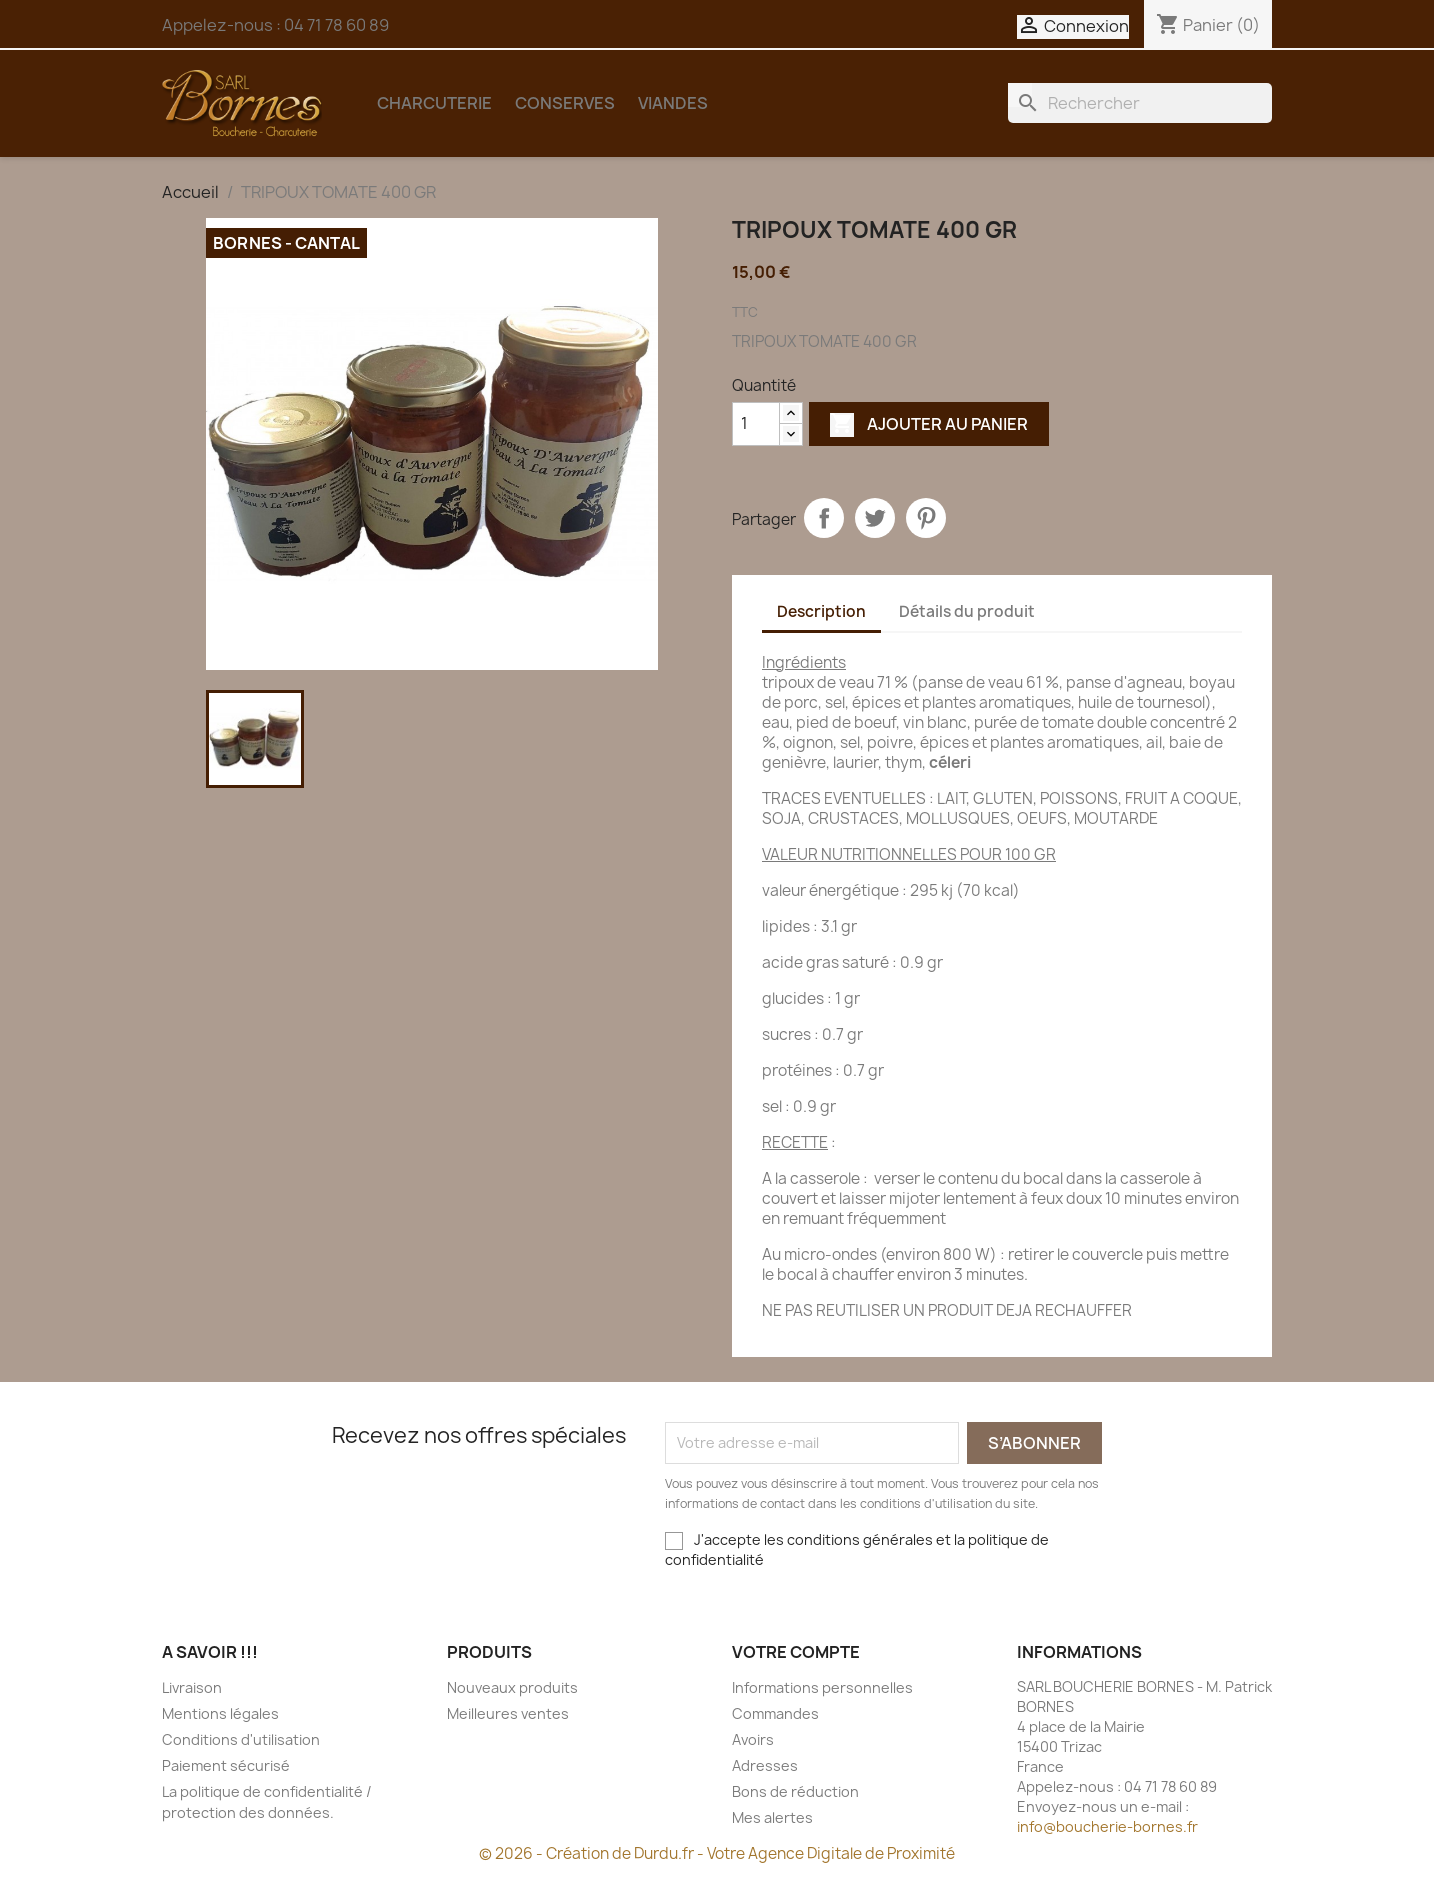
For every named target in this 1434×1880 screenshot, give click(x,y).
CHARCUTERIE (434, 103)
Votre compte (796, 1652)
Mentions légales (220, 1713)
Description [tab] (821, 611)
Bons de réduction (795, 1791)
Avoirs (753, 1739)
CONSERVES (565, 103)
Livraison (192, 1687)
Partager (824, 518)
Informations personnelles (822, 1687)
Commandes (775, 1713)
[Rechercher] (1140, 103)
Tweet (875, 518)
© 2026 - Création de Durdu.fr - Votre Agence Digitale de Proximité (717, 1853)
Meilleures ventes (508, 1713)
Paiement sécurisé (226, 1765)
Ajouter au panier (929, 424)
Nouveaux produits (512, 1687)
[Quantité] (756, 424)
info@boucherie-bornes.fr (1107, 1826)
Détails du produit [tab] (967, 611)
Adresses (765, 1765)
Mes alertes (772, 1817)
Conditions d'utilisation (241, 1739)
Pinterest (926, 518)
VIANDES (673, 103)
